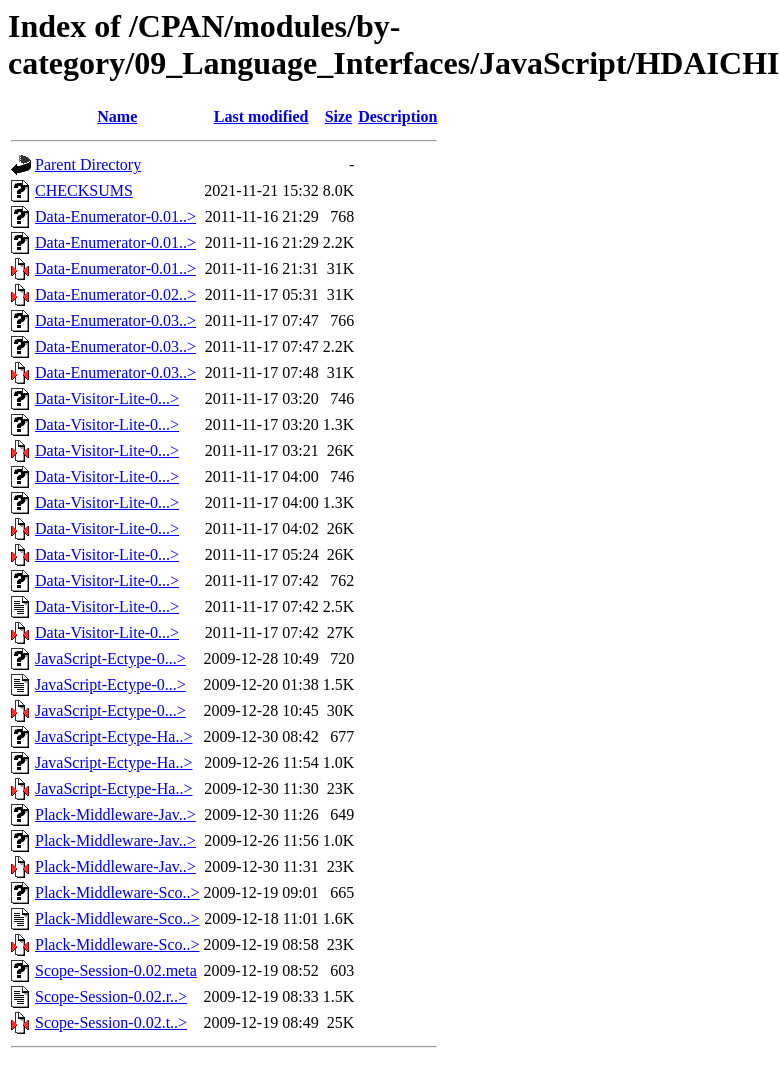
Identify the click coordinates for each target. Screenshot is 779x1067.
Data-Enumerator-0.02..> (115, 294)
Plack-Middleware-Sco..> (117, 892)
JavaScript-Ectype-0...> (110, 658)
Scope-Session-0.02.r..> (111, 996)
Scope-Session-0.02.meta (116, 970)
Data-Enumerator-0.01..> (115, 216)
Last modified (261, 116)
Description (397, 116)
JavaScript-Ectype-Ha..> (113, 736)
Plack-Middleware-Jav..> (115, 814)
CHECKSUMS (84, 190)
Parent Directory (88, 164)
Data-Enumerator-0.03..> (115, 320)
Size (339, 116)
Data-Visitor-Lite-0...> (107, 398)
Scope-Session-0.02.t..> (111, 1022)
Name (117, 116)
